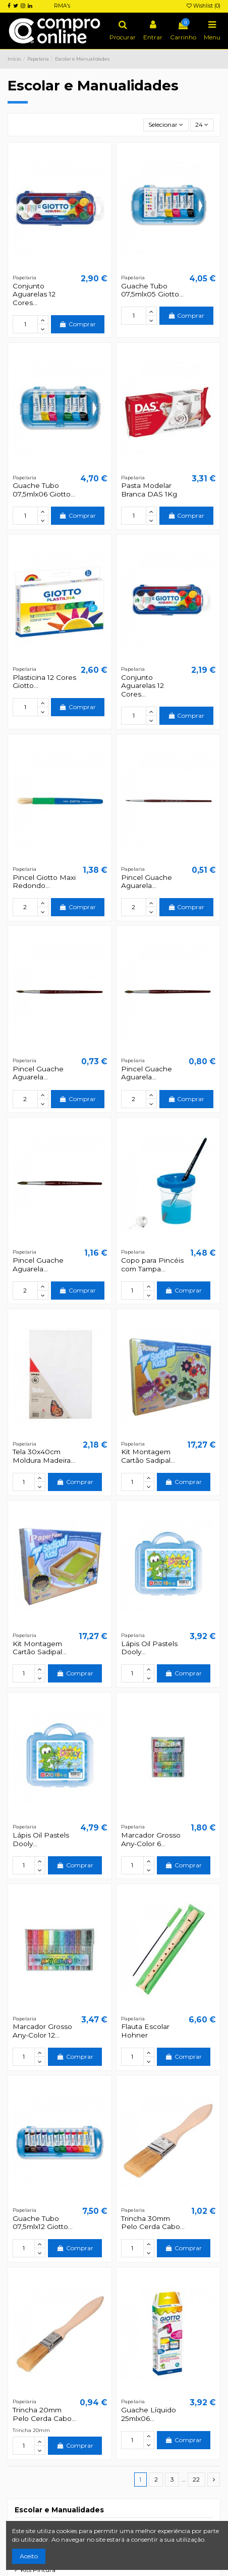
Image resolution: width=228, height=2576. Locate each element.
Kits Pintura (38, 2569)
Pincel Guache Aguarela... (146, 881)
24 (201, 124)
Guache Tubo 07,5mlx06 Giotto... (44, 489)
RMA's (62, 6)
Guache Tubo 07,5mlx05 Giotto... (152, 290)
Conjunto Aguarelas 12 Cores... (34, 294)
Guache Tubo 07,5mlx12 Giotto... (43, 2222)
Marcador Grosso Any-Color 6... (151, 1839)
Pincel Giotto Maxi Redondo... (44, 881)
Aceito (29, 2556)
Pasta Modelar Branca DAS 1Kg (149, 489)
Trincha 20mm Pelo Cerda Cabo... (44, 2414)
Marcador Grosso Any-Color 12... (42, 2030)
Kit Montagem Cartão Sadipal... (148, 1456)
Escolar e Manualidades (59, 2510)
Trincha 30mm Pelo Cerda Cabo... (153, 2222)
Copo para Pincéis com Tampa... (152, 1264)
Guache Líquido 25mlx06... (148, 2414)
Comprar (78, 324)
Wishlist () (203, 6)
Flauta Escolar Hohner (145, 2030)
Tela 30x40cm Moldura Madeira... (44, 1456)
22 (196, 2479)
